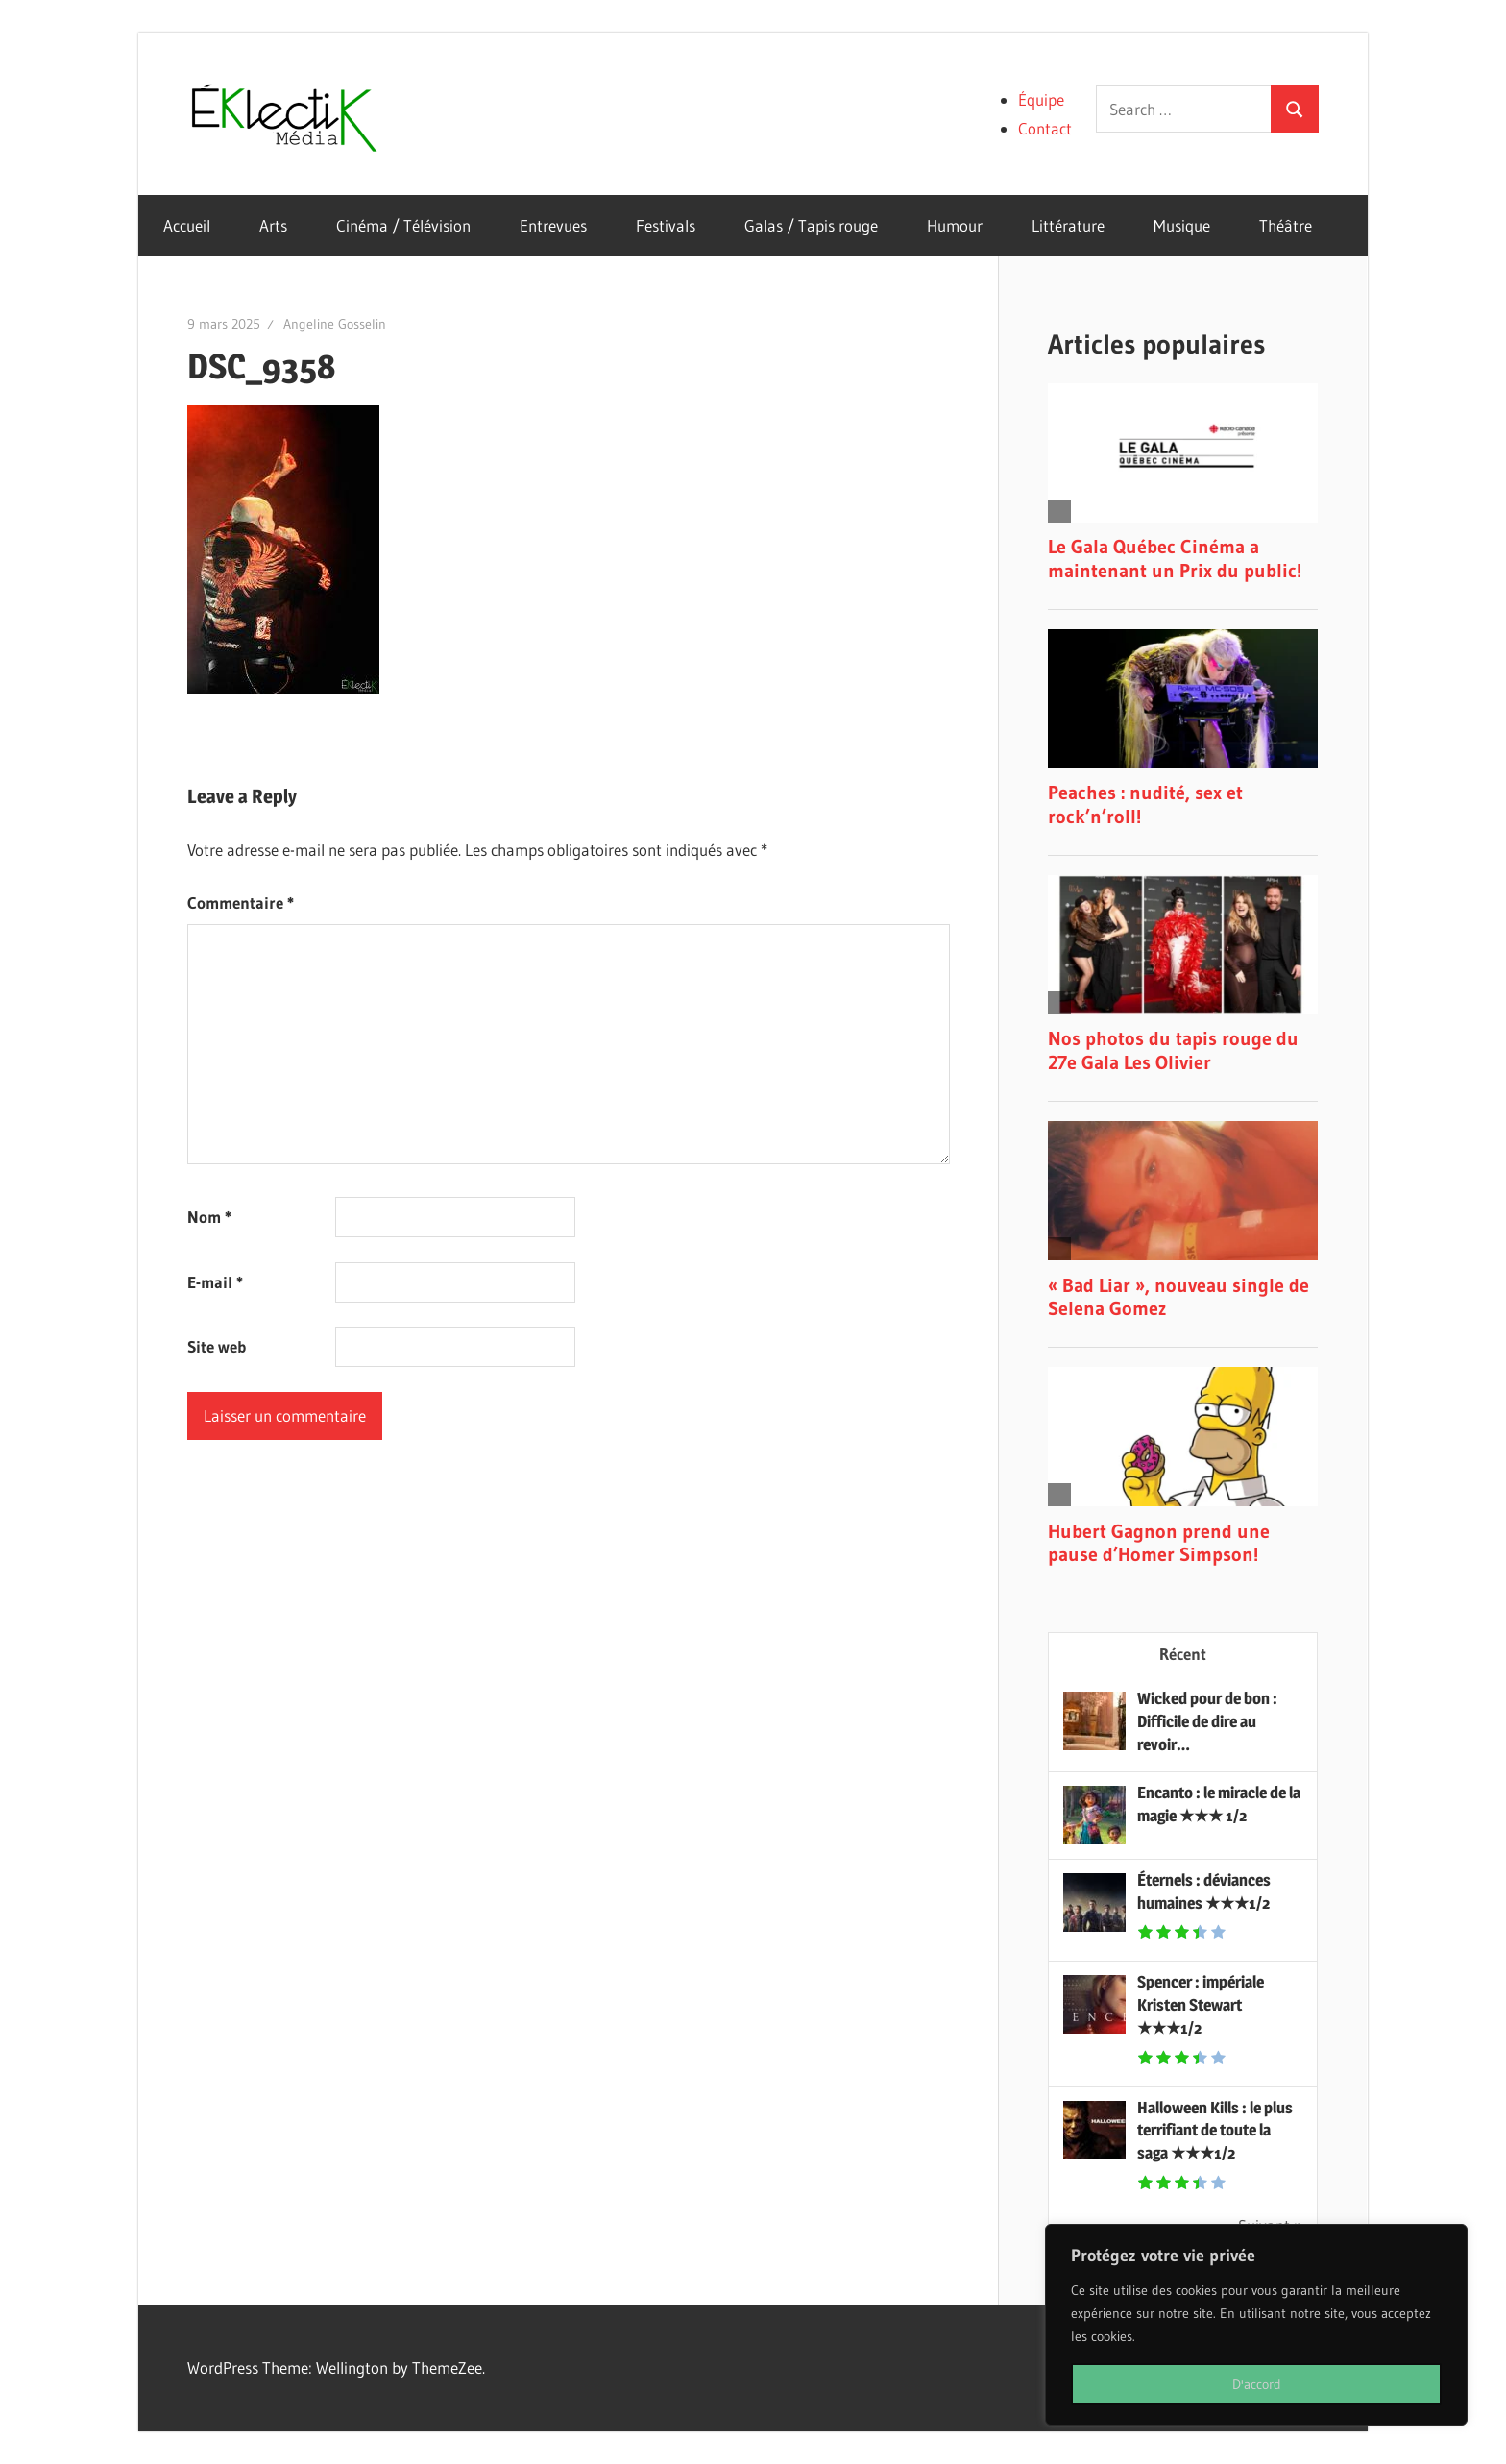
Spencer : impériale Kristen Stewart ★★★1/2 (1200, 2004)
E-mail (215, 1282)
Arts (273, 225)
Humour (955, 225)
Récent (1182, 1654)
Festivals (665, 225)
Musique (1182, 225)
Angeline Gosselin (334, 323)
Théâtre (1285, 225)
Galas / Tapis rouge (811, 225)
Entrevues (553, 225)
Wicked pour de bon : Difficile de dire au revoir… (1207, 1721)
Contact (1045, 128)
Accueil (186, 225)
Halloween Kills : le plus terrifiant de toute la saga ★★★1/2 (1215, 2130)
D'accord (1256, 2384)
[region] (1256, 2325)
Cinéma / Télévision (403, 225)
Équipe (1041, 99)
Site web (216, 1346)
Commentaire (240, 902)
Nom (209, 1217)
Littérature (1068, 225)
